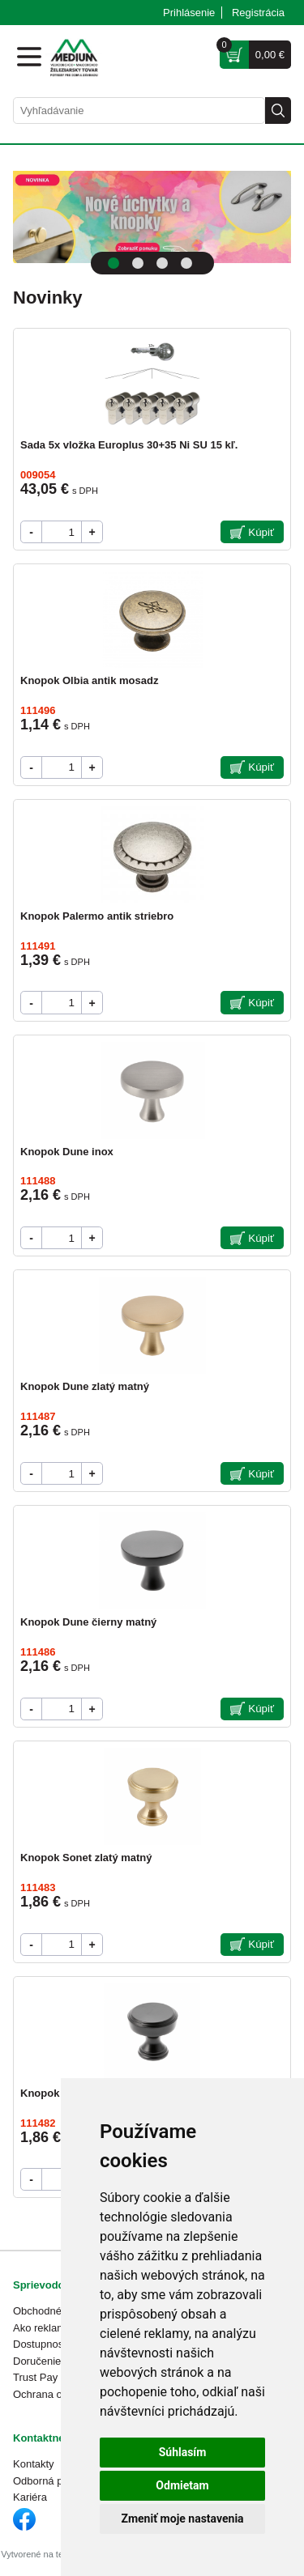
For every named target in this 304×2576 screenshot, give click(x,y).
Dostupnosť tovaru (56, 2344)
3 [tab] (162, 263)
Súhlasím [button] (183, 2452)
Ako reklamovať (50, 2328)
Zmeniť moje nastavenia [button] (182, 2518)
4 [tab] (186, 263)
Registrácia (258, 12)
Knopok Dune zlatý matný (84, 1386)
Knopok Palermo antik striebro (96, 916)
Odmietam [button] (182, 2485)
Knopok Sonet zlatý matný (86, 1857)
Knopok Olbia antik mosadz (89, 680)
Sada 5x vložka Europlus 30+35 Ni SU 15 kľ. (129, 445)
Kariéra (30, 2497)
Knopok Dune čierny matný (88, 1622)
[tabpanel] (152, 217)
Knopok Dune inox (66, 1152)
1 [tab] (113, 263)
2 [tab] (137, 263)
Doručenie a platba (57, 2361)
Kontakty (33, 2464)
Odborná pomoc (50, 2481)
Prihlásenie (189, 12)
